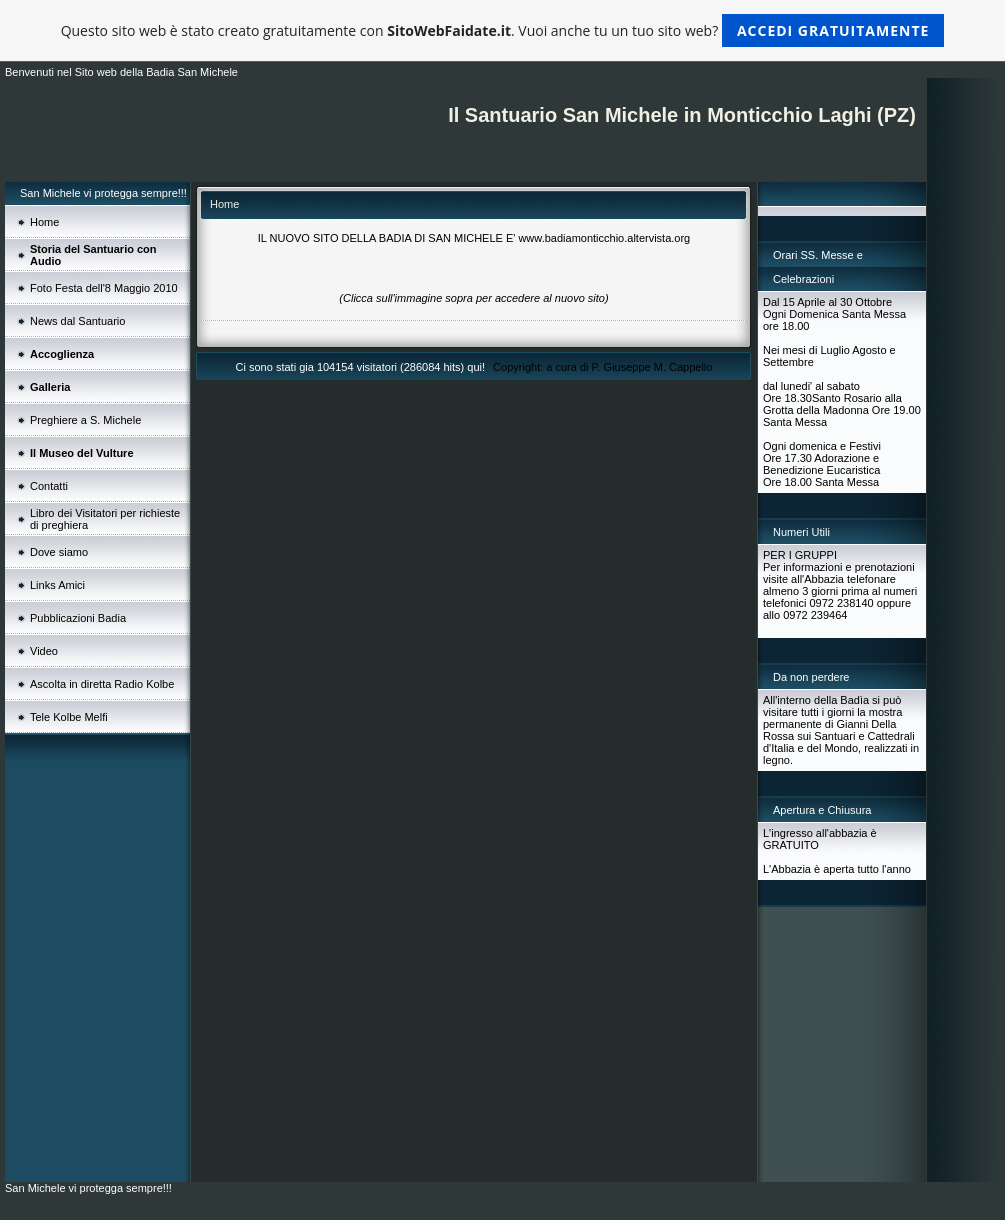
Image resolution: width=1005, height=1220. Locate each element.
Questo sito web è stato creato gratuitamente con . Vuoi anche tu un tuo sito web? (503, 30)
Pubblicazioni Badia (78, 618)
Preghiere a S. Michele (85, 420)
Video (44, 651)
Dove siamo (59, 552)
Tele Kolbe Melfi (69, 717)
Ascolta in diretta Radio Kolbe (102, 684)
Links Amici (57, 585)
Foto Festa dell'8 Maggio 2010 (104, 288)
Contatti (49, 486)
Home (44, 222)
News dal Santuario (77, 321)
